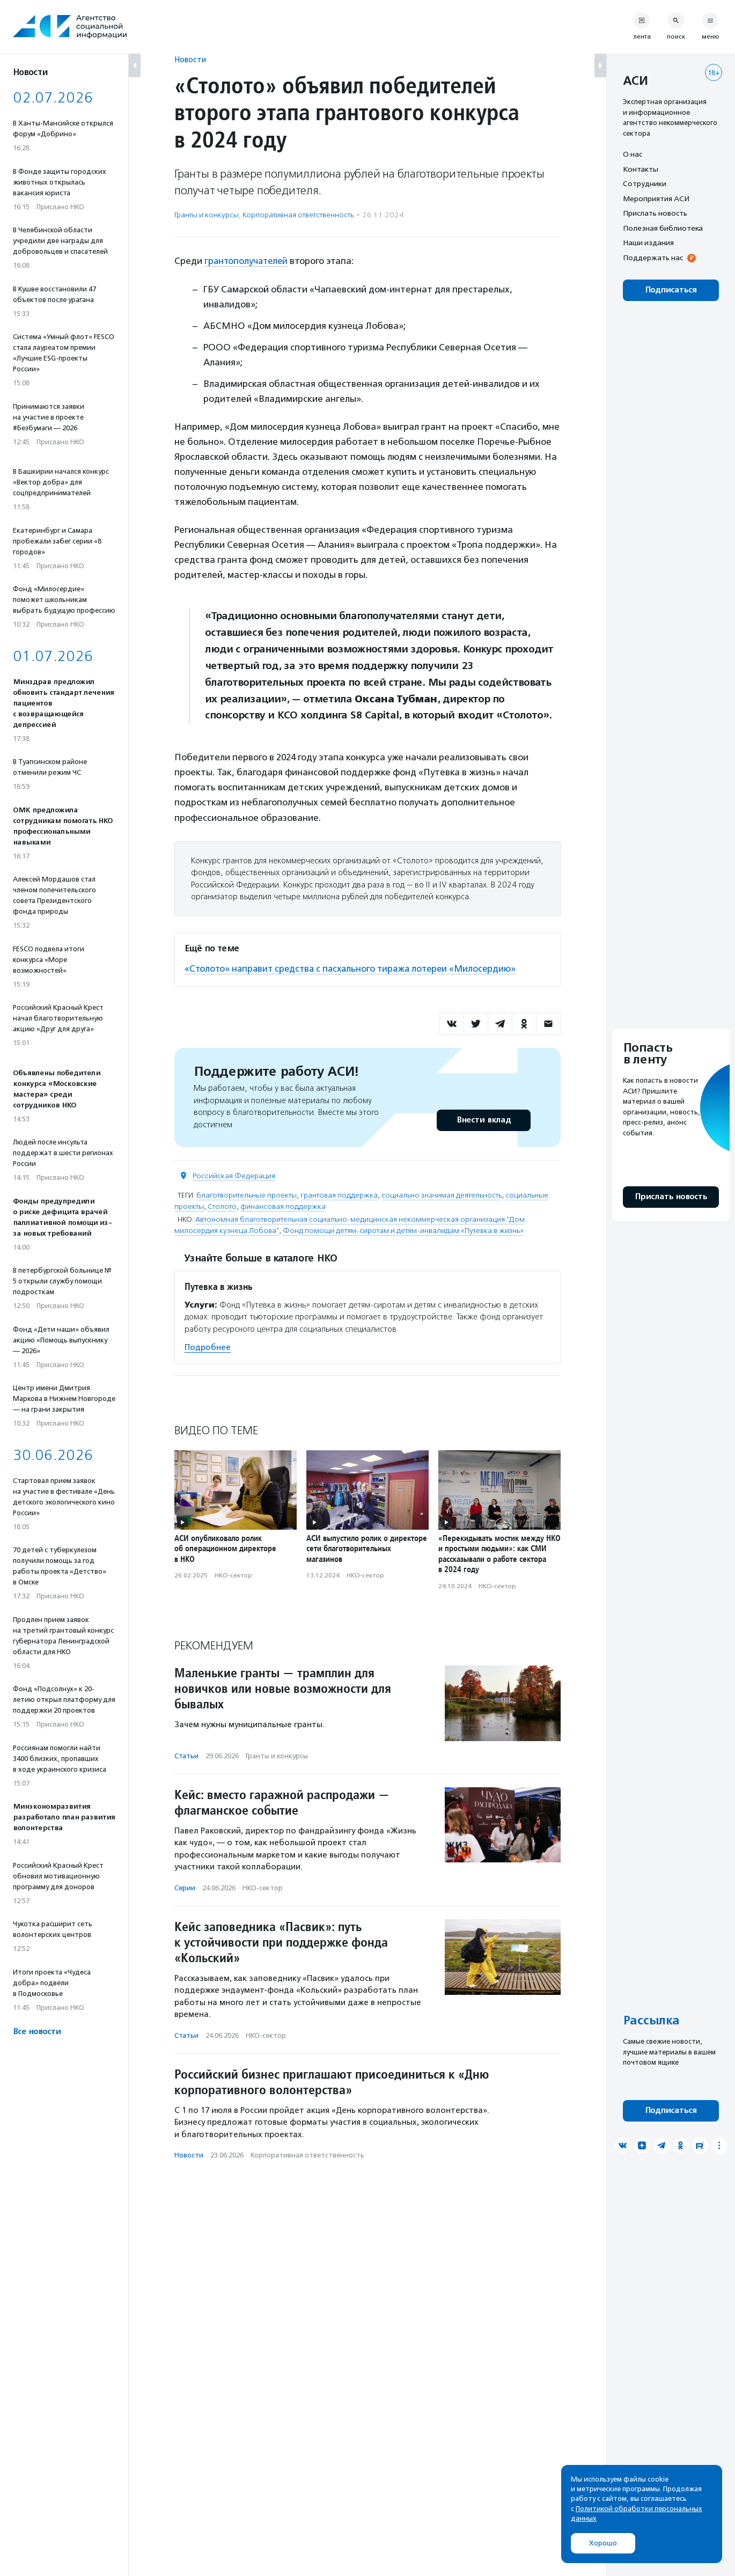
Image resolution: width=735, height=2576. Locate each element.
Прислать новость (655, 213)
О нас (632, 154)
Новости (190, 59)
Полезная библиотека (663, 228)
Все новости (37, 2032)
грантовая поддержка (339, 1194)
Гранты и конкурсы (206, 214)
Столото (222, 1205)
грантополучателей (247, 260)
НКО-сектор (233, 1575)
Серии (184, 1887)
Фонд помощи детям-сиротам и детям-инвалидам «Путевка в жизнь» (403, 1229)
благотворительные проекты (246, 1194)
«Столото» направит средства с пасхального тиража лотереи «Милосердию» (355, 968)
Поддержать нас (653, 257)
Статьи (186, 1755)
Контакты (640, 169)
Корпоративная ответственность (298, 214)
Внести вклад (483, 1119)
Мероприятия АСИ (656, 198)
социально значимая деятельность (441, 1194)
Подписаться (671, 290)
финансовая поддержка (283, 1205)
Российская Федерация (234, 1174)
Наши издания (648, 242)
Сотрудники (644, 183)
